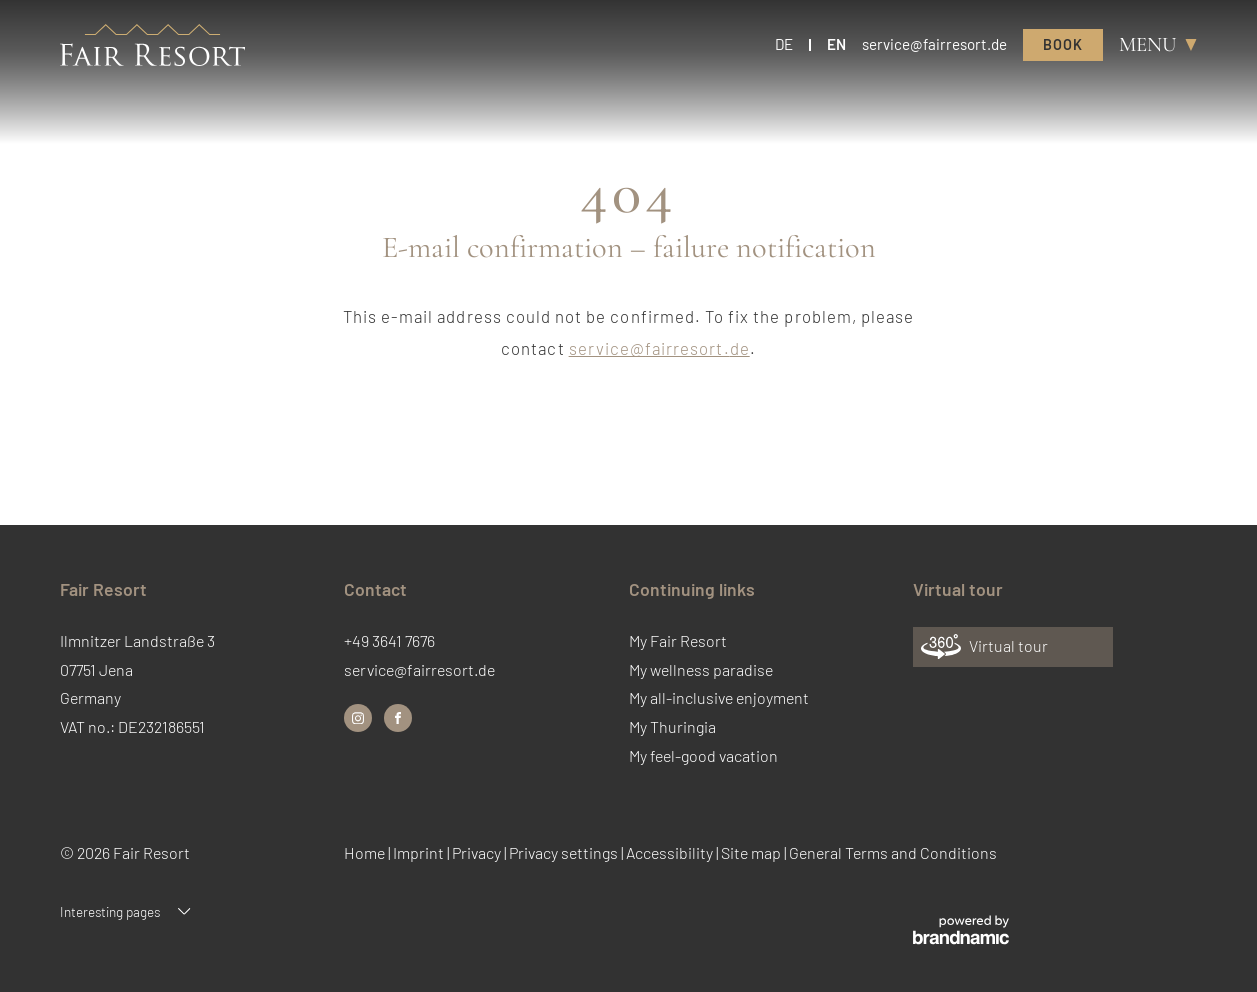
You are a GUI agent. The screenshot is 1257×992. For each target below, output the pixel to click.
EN (836, 44)
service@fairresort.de (659, 348)
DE (784, 44)
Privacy (478, 852)
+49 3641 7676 (389, 640)
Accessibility (671, 852)
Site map (752, 852)
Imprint (420, 852)
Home (366, 852)
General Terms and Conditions (893, 852)
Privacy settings (565, 852)
